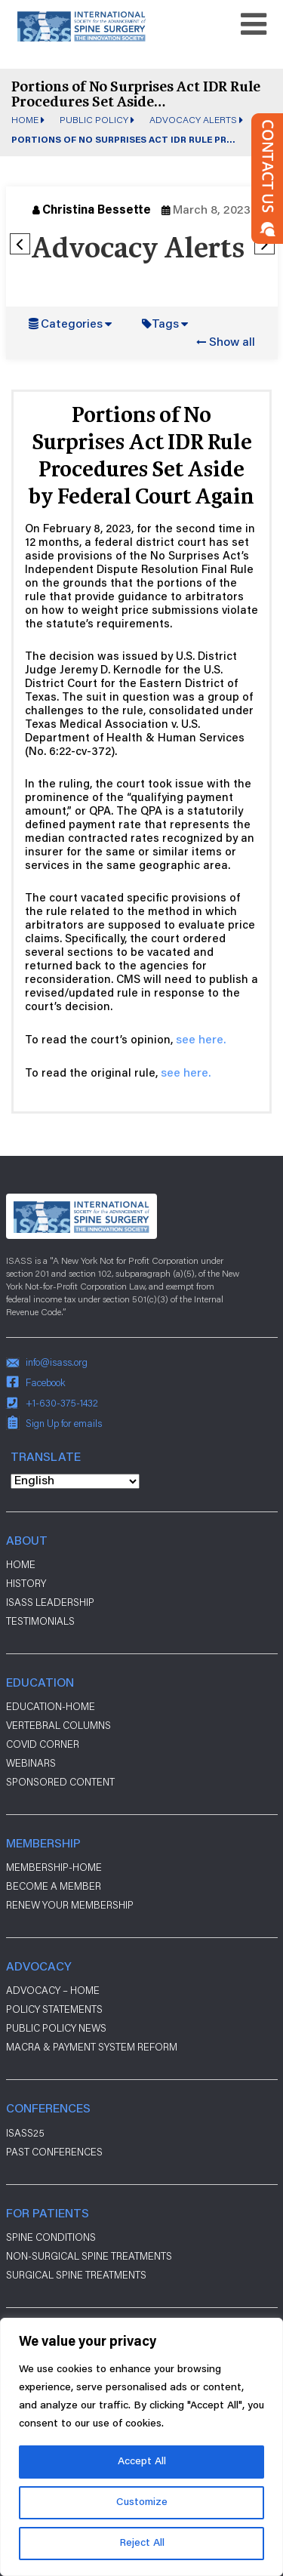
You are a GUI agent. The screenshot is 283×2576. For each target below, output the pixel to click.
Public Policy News (56, 2028)
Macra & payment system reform (91, 2047)
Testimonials (40, 1621)
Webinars (31, 1763)
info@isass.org (57, 1362)
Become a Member (53, 1886)
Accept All (142, 2462)
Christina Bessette (96, 211)
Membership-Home (54, 1867)
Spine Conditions (51, 2237)
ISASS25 (25, 2133)
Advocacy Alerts (193, 119)
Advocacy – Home (53, 1990)
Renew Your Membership (70, 1905)
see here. (201, 1040)
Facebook (46, 1382)
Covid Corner (42, 1744)
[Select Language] (75, 1481)
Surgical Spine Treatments (76, 2275)
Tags (165, 325)
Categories (72, 325)
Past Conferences (54, 2151)
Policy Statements (54, 2009)
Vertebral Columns (58, 1725)
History (26, 1583)
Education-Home (50, 1706)
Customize (142, 2502)
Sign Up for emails (64, 1423)
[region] (141, 2447)
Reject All (142, 2543)
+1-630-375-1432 (62, 1403)
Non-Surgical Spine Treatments (89, 2256)
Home (24, 119)
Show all (232, 343)
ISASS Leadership (50, 1602)
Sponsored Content (60, 1782)
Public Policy (94, 119)
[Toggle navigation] (253, 24)
